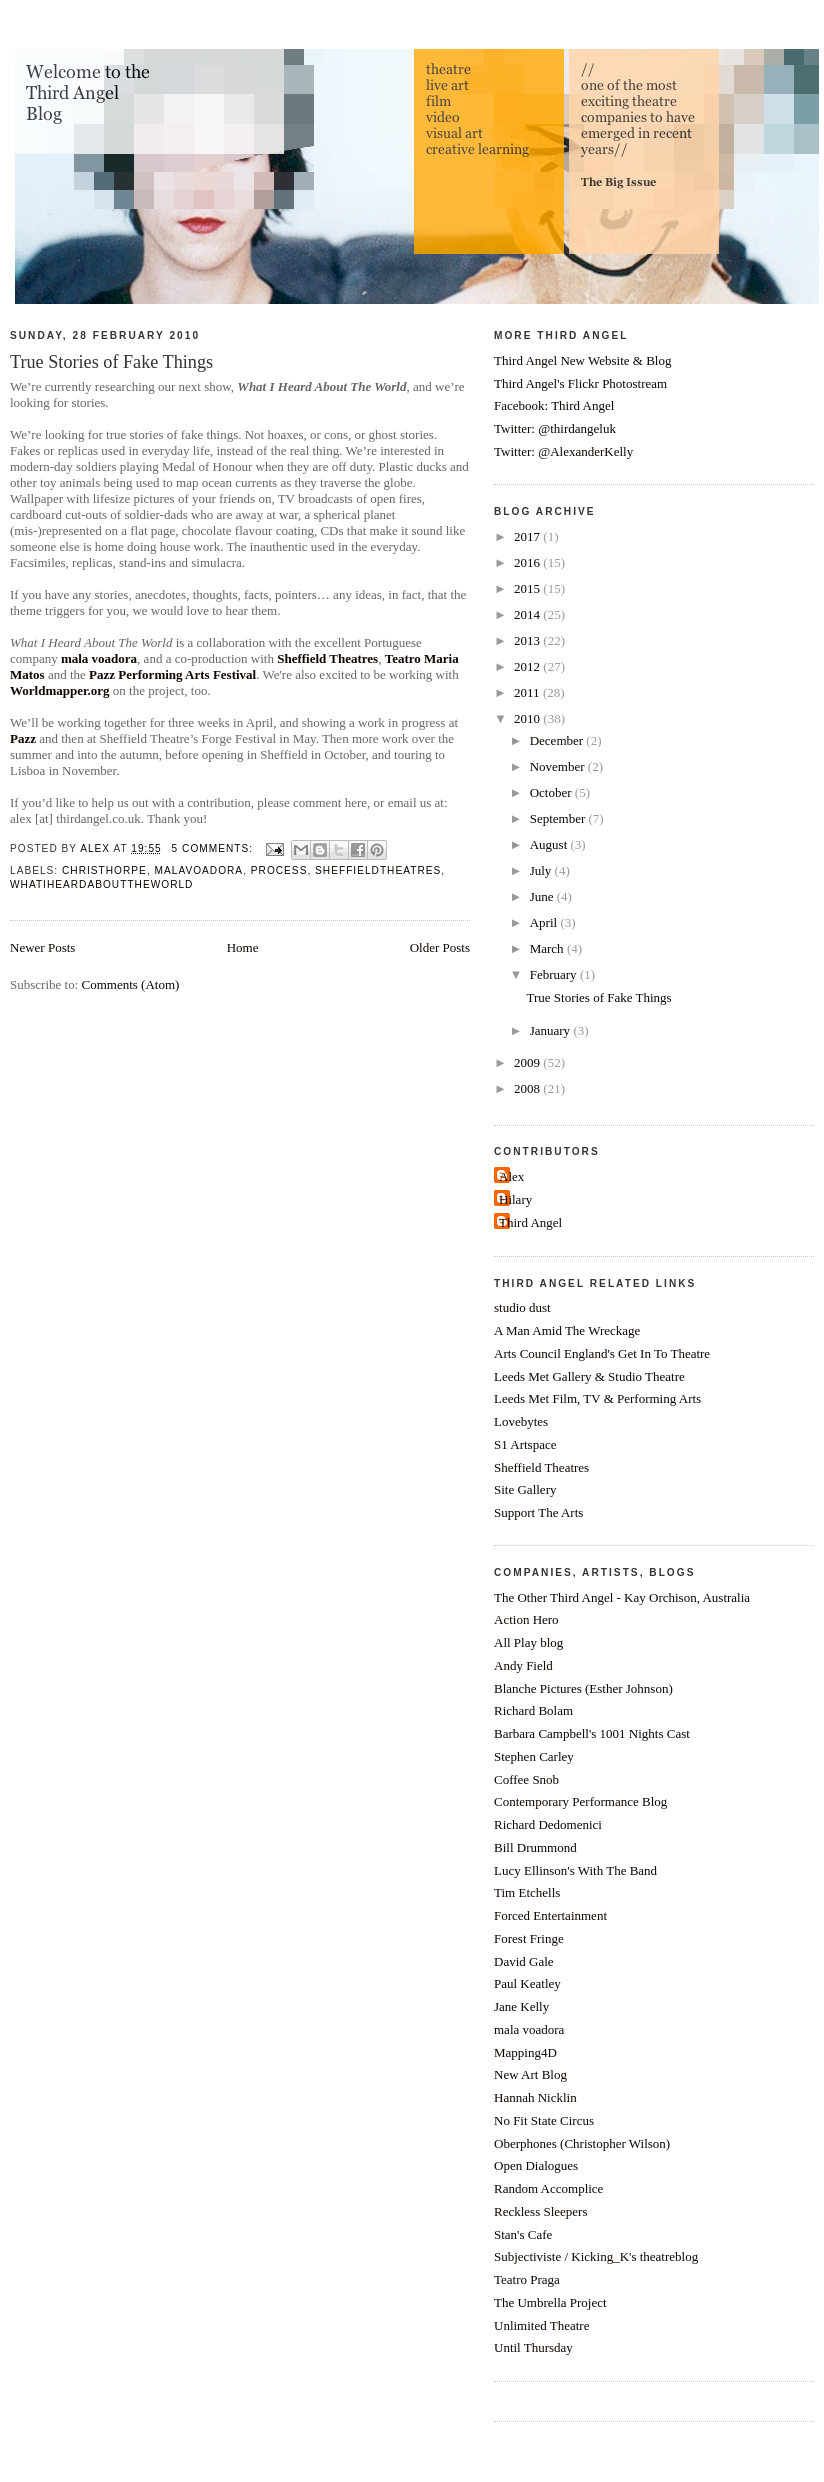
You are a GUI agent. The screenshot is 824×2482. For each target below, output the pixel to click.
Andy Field (523, 1665)
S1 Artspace (525, 1444)
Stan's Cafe (523, 2234)
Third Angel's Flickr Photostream (580, 383)
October (552, 792)
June (543, 896)
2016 (528, 562)
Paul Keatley (527, 1983)
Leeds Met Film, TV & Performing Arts (597, 1398)
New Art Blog (530, 2074)
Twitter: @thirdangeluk (555, 428)
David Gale (524, 1961)
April (545, 922)
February (555, 974)
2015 (528, 588)
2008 (528, 1088)
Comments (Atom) (131, 984)
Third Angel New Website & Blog (582, 360)
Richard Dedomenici (548, 1824)
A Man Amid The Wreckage (567, 1330)
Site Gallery (525, 1489)
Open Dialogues (536, 2165)
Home (243, 947)
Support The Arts (538, 1512)
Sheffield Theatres (541, 1467)
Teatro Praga (527, 2279)
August (550, 844)
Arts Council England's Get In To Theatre (602, 1353)
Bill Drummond (535, 1847)
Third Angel (530, 1222)
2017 (528, 536)
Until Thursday (533, 2347)
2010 (528, 718)
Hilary (515, 1199)
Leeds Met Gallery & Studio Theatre (589, 1376)
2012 (528, 666)
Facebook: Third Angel (554, 405)
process (279, 870)
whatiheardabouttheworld (101, 884)
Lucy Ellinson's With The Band (575, 1870)
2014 (528, 614)
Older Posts (440, 947)
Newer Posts (42, 947)
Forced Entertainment (550, 1915)
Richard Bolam (533, 1710)
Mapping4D (525, 2052)
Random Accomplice (548, 2188)
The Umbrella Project (550, 2302)
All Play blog (528, 1642)
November (559, 766)
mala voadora (529, 2029)
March (548, 948)
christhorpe (104, 870)
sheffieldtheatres (378, 870)
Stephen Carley (534, 1756)
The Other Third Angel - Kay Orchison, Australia (622, 1597)
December (558, 740)
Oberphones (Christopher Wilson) (582, 2143)
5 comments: (214, 848)
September (559, 818)
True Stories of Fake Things (111, 362)
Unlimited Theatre (541, 2325)
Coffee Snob (526, 1779)
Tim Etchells (527, 1892)
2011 (528, 692)
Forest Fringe (529, 1938)
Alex (511, 1176)
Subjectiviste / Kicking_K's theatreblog (596, 2256)
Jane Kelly (521, 2006)
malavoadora (199, 870)
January (552, 1030)
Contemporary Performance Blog (580, 1801)
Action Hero (526, 1619)
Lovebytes (521, 1421)
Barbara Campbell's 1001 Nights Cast (592, 1733)
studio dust (522, 1307)
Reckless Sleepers (541, 2211)
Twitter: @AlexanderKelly (563, 451)
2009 (528, 1062)
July (542, 870)
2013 (528, 640)
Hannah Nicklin (535, 2097)
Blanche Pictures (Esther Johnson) (583, 1688)
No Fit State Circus (544, 2120)
